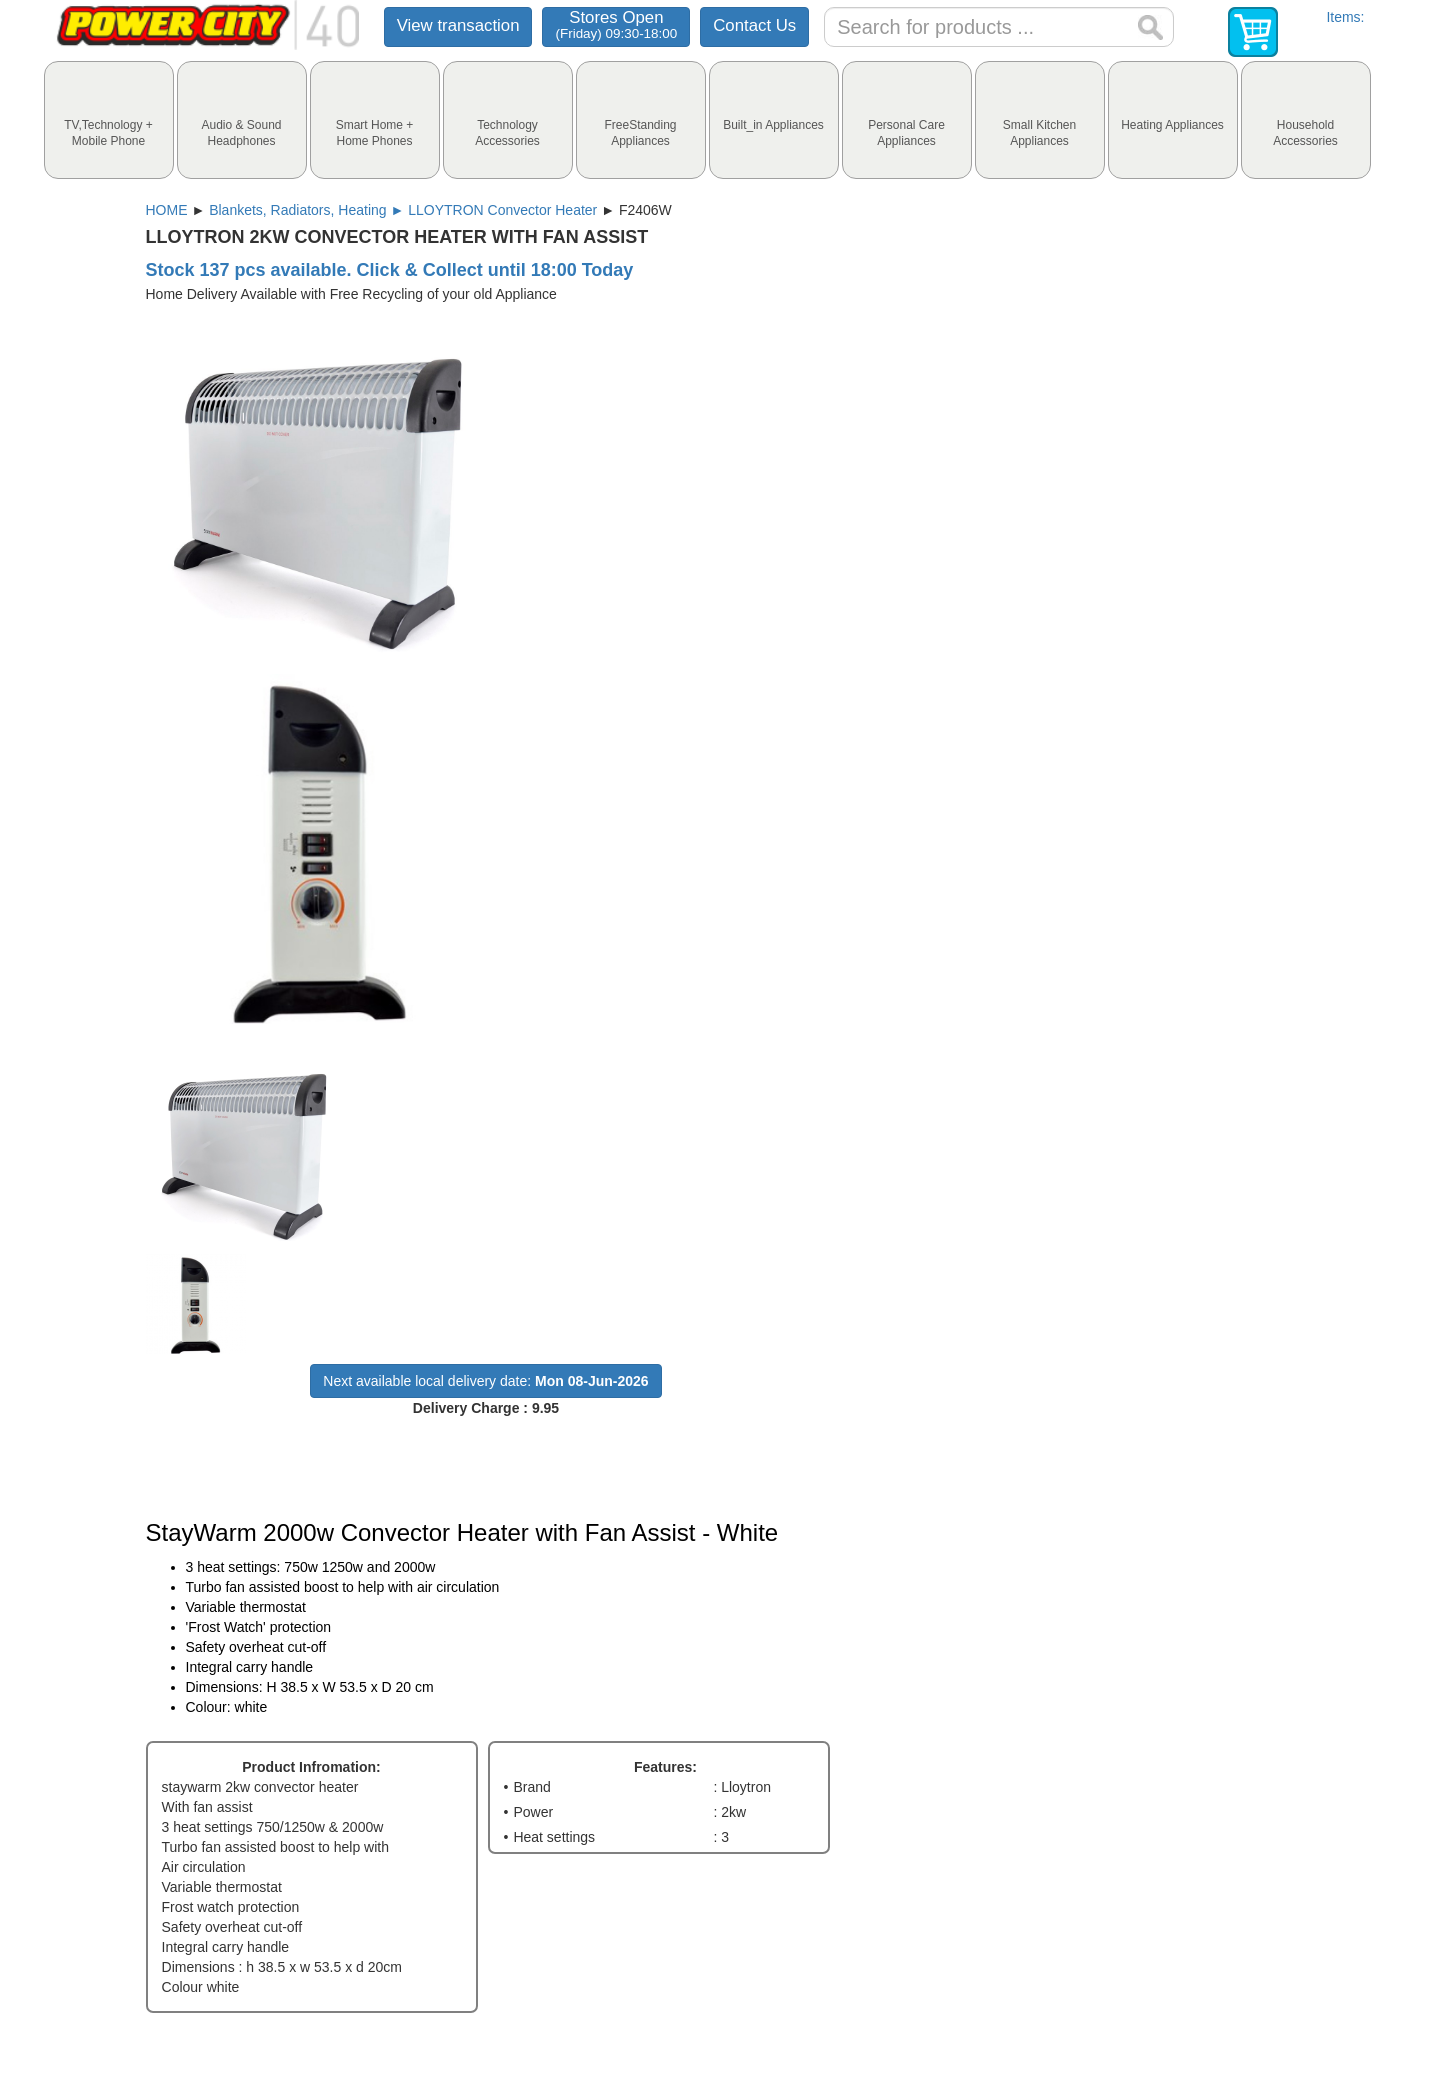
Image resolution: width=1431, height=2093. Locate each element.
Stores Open (616, 24)
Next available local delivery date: (485, 1381)
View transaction (458, 25)
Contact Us (754, 25)
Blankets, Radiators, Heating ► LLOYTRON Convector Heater (403, 210)
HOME (167, 210)
